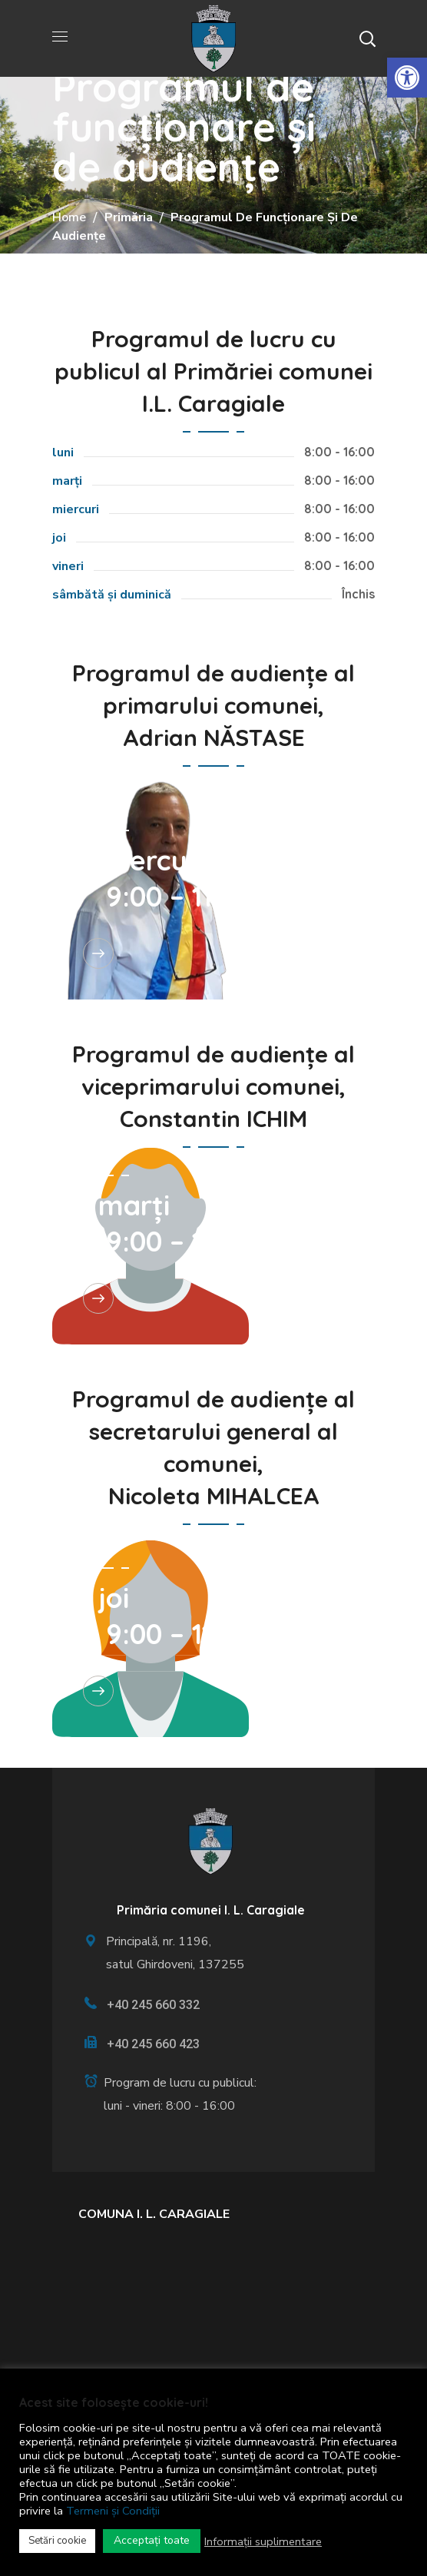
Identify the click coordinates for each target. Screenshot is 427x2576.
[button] (367, 38)
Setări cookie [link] (57, 2541)
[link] (407, 78)
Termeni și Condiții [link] (113, 2510)
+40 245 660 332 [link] (153, 2004)
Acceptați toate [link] (152, 2540)
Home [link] (69, 217)
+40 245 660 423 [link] (153, 2044)
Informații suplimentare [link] (263, 2541)
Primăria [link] (128, 217)
